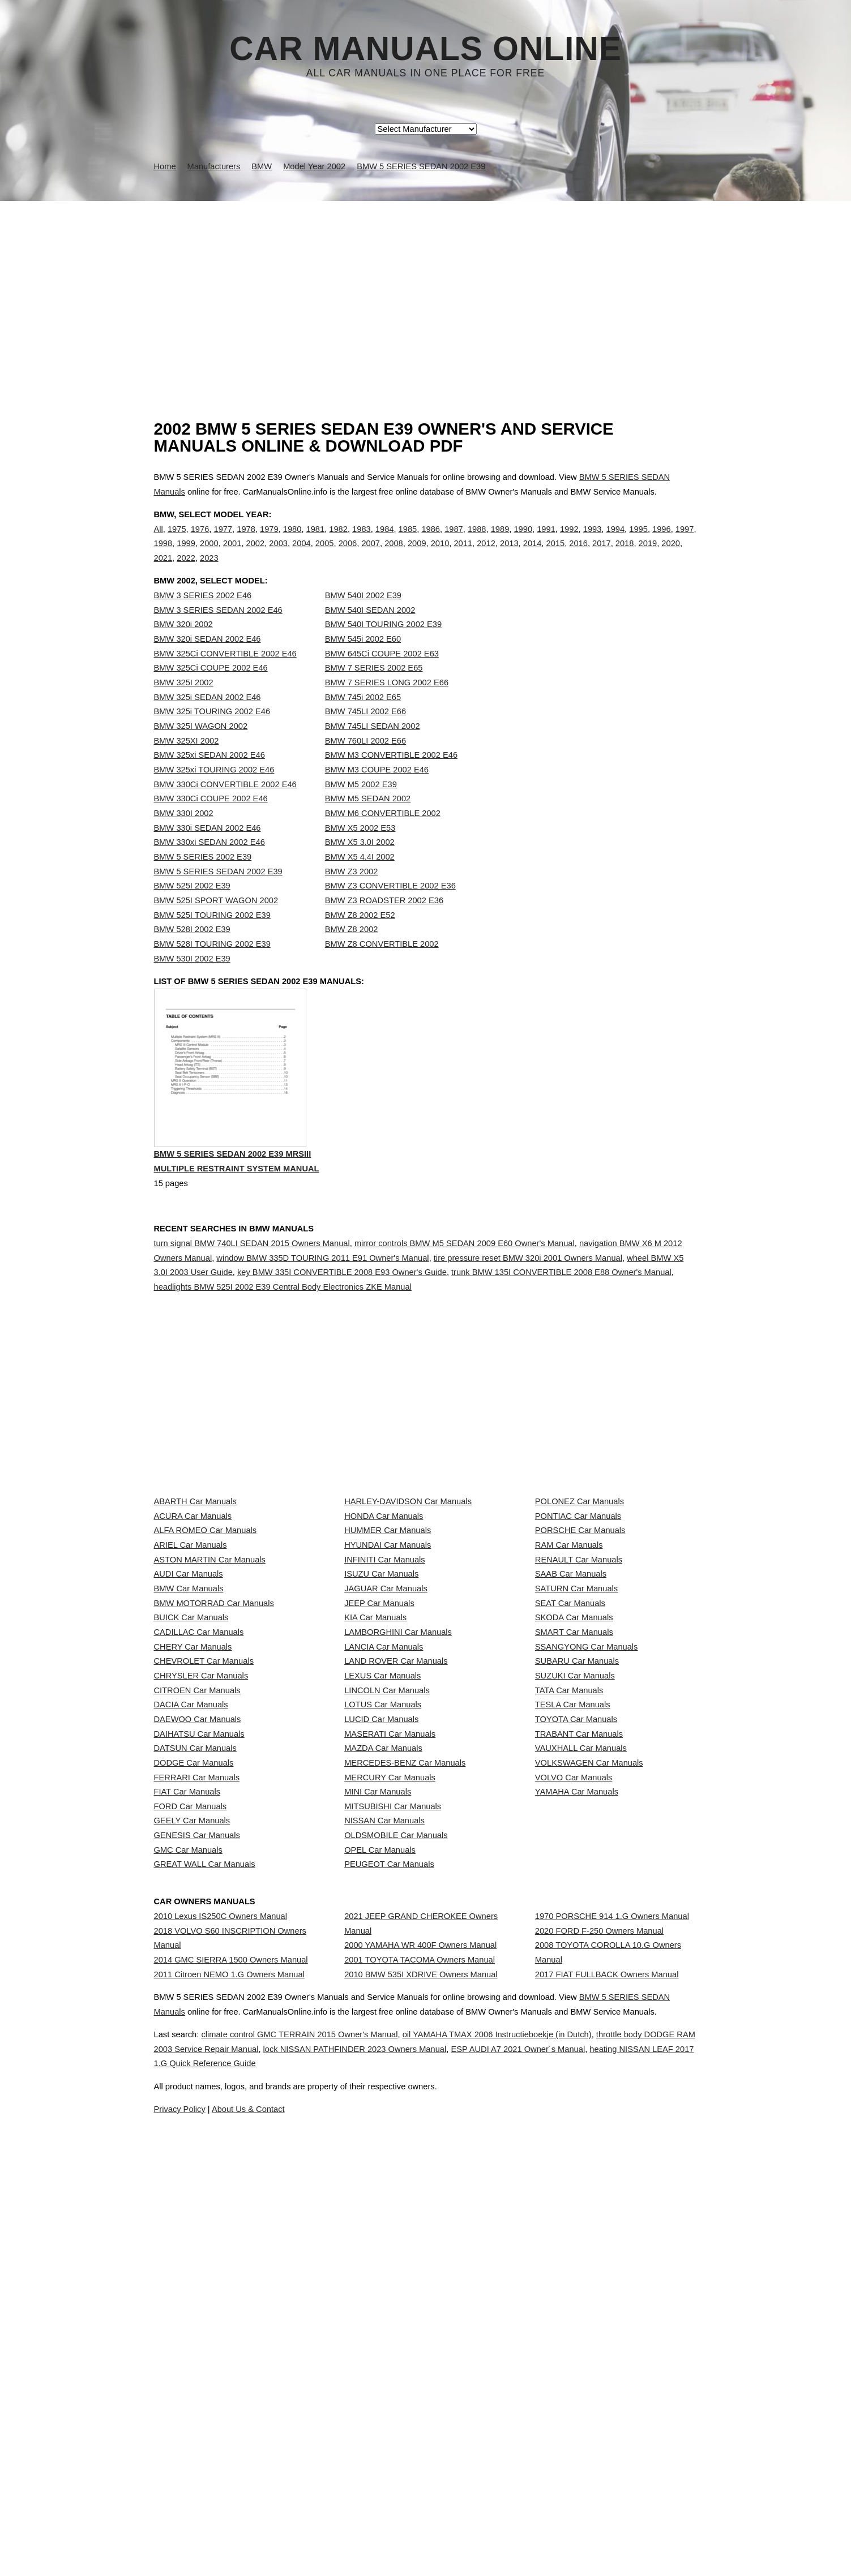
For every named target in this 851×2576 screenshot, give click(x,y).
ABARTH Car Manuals (195, 1599)
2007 (370, 555)
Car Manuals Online (425, 48)
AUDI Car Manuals (188, 1724)
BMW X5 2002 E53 (360, 851)
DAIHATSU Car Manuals (199, 2000)
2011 (463, 555)
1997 (684, 540)
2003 (278, 555)
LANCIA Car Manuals (383, 1849)
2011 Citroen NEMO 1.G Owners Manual (229, 2387)
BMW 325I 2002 (183, 705)
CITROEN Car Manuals (197, 1925)
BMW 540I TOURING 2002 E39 (383, 647)
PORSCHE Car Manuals (580, 1649)
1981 (315, 540)
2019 (648, 555)
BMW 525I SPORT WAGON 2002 (216, 923)
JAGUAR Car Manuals (385, 1749)
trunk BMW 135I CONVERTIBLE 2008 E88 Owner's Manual (561, 1320)
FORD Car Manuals (190, 2125)
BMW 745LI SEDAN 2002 (372, 749)
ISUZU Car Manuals (381, 1724)
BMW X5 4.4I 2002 (360, 880)
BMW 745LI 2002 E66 (365, 734)
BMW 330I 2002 (183, 836)
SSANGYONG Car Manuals (586, 1849)
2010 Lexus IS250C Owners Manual (220, 2297)
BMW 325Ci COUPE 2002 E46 (211, 690)
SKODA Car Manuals (574, 1800)
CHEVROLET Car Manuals (204, 1875)
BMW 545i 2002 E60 (363, 662)
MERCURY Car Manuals (389, 2075)
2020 (670, 555)
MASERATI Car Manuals (389, 2000)
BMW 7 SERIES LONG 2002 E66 (386, 705)
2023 (209, 569)
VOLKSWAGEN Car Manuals (589, 2050)
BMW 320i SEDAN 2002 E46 (207, 662)
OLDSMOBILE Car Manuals (395, 2175)
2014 (532, 555)
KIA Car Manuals (375, 1800)
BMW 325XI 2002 (186, 763)
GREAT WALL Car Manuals (204, 2225)
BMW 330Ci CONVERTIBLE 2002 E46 (225, 807)
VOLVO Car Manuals (574, 2075)
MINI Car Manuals (377, 2100)
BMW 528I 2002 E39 (192, 952)
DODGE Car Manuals (194, 2050)
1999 (186, 555)
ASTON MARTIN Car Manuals (210, 1700)
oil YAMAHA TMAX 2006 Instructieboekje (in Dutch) (550, 2533)
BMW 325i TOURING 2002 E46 (212, 734)
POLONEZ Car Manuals (579, 1599)
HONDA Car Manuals (383, 1624)
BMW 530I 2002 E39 (192, 981)
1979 (269, 540)
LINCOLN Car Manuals (387, 1925)
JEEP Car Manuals (379, 1775)
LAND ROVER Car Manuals (395, 1875)
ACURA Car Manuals (193, 1624)
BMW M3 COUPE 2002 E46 (377, 792)
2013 (509, 555)
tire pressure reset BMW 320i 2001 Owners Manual (528, 1306)
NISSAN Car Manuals (384, 2150)
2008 (393, 555)
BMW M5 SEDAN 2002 (368, 821)
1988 (477, 540)
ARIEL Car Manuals (190, 1675)
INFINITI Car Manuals (384, 1700)
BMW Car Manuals (189, 1749)
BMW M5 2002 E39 (361, 807)
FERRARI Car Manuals (197, 2075)
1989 (500, 540)
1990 (523, 540)
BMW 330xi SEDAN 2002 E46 (209, 865)
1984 (384, 540)
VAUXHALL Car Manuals (581, 2025)
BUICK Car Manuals (191, 1800)
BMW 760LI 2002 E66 (365, 763)
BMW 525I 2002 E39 (192, 908)
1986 (430, 540)
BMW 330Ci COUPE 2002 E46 (211, 821)
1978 (246, 540)
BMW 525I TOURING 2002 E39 (212, 938)
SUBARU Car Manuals (577, 1875)
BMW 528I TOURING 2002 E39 (212, 967)
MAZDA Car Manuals (383, 2025)
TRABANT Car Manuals (579, 2000)
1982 (338, 540)
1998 (163, 555)
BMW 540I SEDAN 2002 (370, 633)
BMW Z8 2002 (351, 952)
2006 (348, 555)
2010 (440, 555)
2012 (486, 555)
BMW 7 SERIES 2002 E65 (374, 690)
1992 (569, 540)
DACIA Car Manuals (191, 1950)
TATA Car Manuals (569, 1925)
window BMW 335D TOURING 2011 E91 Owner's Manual (322, 1306)
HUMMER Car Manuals (387, 1649)
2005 (324, 555)
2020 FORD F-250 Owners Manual (599, 2322)
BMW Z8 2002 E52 (360, 938)
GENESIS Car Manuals (197, 2175)
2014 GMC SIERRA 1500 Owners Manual (231, 2362)
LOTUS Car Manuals (382, 1950)
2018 (624, 555)
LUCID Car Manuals (381, 1975)
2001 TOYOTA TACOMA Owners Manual (419, 2362)
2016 (578, 555)
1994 (615, 540)
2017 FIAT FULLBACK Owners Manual (607, 2387)
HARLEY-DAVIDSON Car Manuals (408, 1599)
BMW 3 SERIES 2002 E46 (203, 618)
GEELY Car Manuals (192, 2150)
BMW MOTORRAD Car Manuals (214, 1775)
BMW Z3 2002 (351, 894)
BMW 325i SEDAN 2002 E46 (207, 720)
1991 (546, 540)
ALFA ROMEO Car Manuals (205, 1649)
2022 (186, 569)
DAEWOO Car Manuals (197, 1975)
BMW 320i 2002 (183, 647)
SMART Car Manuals (574, 1825)
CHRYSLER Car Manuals (201, 1900)
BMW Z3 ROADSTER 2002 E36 (384, 923)
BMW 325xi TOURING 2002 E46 (214, 792)
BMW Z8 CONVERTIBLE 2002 (382, 967)
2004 (301, 555)
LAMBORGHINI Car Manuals (398, 1825)
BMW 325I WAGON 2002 (201, 749)
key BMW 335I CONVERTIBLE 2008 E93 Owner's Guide (342, 1320)
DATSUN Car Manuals (195, 2025)
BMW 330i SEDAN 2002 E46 (207, 851)
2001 (232, 555)
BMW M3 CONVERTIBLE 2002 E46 (391, 778)
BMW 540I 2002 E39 (363, 618)
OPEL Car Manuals (380, 2200)
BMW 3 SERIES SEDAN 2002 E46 (218, 633)
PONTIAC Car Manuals (578, 1624)
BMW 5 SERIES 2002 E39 (203, 880)
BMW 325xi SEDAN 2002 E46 (209, 778)
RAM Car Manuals (569, 1675)
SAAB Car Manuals (570, 1724)
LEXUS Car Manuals (382, 1900)
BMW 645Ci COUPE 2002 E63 (382, 676)
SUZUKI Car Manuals (575, 1900)
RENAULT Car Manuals (578, 1700)
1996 (661, 540)
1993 (592, 540)
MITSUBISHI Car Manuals (392, 2125)
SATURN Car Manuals (576, 1749)
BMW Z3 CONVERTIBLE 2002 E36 (390, 908)
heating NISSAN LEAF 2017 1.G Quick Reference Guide (444, 2562)
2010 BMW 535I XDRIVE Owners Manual (420, 2387)
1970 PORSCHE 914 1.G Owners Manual (612, 2297)
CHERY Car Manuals (193, 1849)
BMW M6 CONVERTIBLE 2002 (383, 836)
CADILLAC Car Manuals (199, 1825)
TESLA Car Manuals (572, 1950)
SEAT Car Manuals (570, 1775)
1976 (200, 540)
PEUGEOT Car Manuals (389, 2225)
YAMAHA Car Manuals (576, 2100)
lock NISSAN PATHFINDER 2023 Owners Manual (467, 2547)
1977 (222, 540)
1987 (453, 540)
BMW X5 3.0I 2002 (360, 865)
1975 (177, 540)
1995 (638, 540)
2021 (163, 569)
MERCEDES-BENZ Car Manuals (404, 2050)
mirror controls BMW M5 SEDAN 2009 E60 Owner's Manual (464, 1291)
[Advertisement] (426, 286)
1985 (408, 540)
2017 (601, 555)
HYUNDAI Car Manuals (387, 1675)
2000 (209, 555)
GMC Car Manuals (188, 2200)
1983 (361, 540)
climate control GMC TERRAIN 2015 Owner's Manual (323, 2533)
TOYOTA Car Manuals (576, 1975)
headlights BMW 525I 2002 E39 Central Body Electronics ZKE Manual (283, 1335)
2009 (417, 555)
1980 (292, 540)
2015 (555, 555)
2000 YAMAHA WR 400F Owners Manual (420, 2337)
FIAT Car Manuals (187, 2100)
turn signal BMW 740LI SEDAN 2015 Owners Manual (252, 1291)
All (158, 540)
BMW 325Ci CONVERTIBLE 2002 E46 (225, 676)
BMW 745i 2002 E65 (363, 720)
